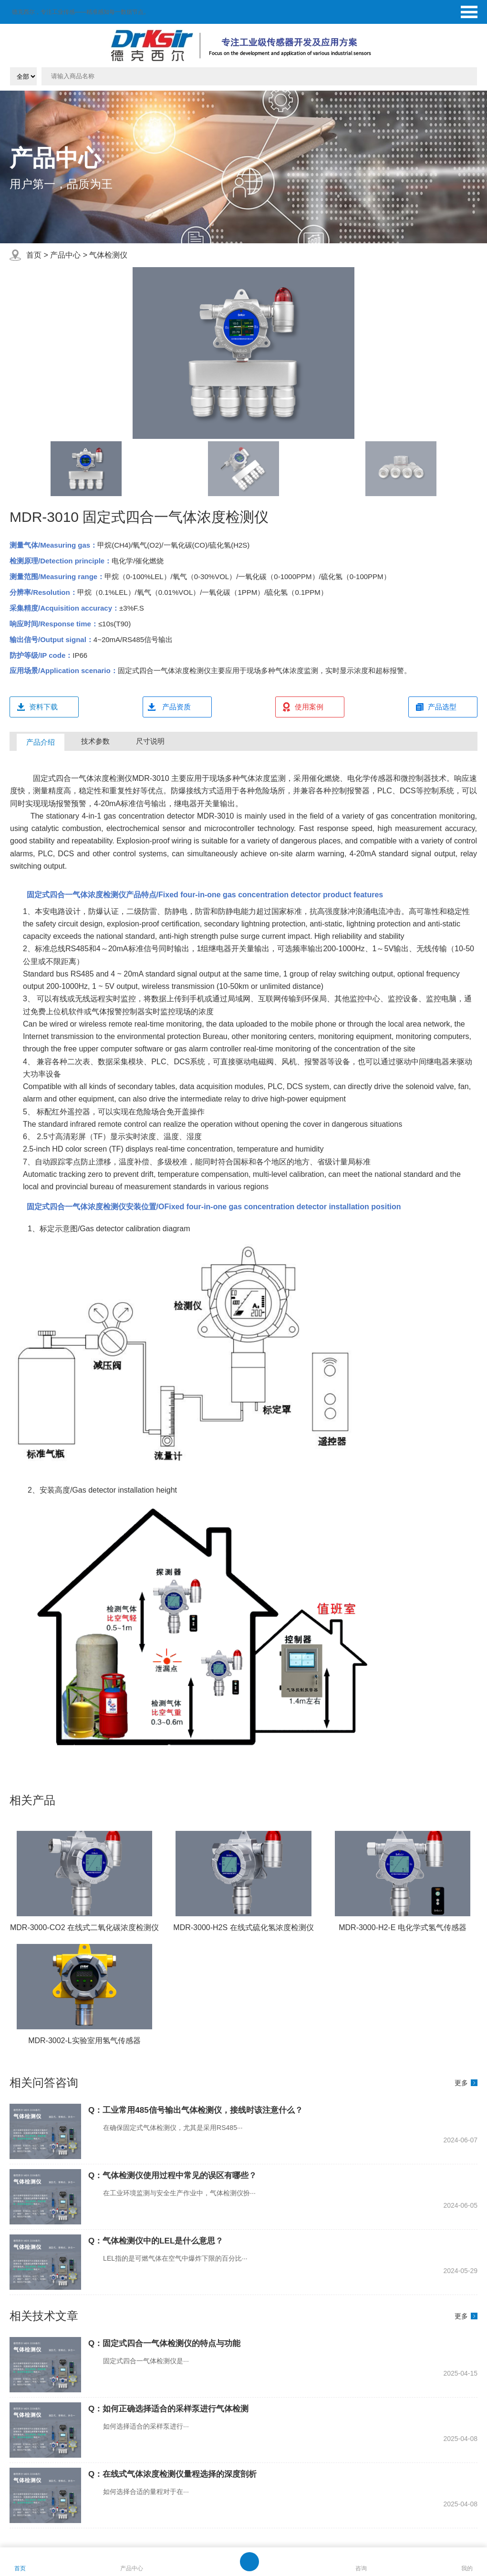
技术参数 (95, 741)
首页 (33, 255)
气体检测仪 (108, 255)
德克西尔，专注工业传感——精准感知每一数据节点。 (80, 12)
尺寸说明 (150, 741)
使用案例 (309, 707)
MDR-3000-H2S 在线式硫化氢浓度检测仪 (243, 1927)
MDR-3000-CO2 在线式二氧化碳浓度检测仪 (84, 1927)
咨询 (361, 2568)
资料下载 (43, 707)
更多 (461, 2083)
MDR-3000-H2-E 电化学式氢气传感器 (402, 1927)
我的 (467, 2568)
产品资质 (176, 707)
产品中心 (65, 255)
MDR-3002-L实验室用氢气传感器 (84, 2040)
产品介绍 (40, 742)
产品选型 (442, 707)
